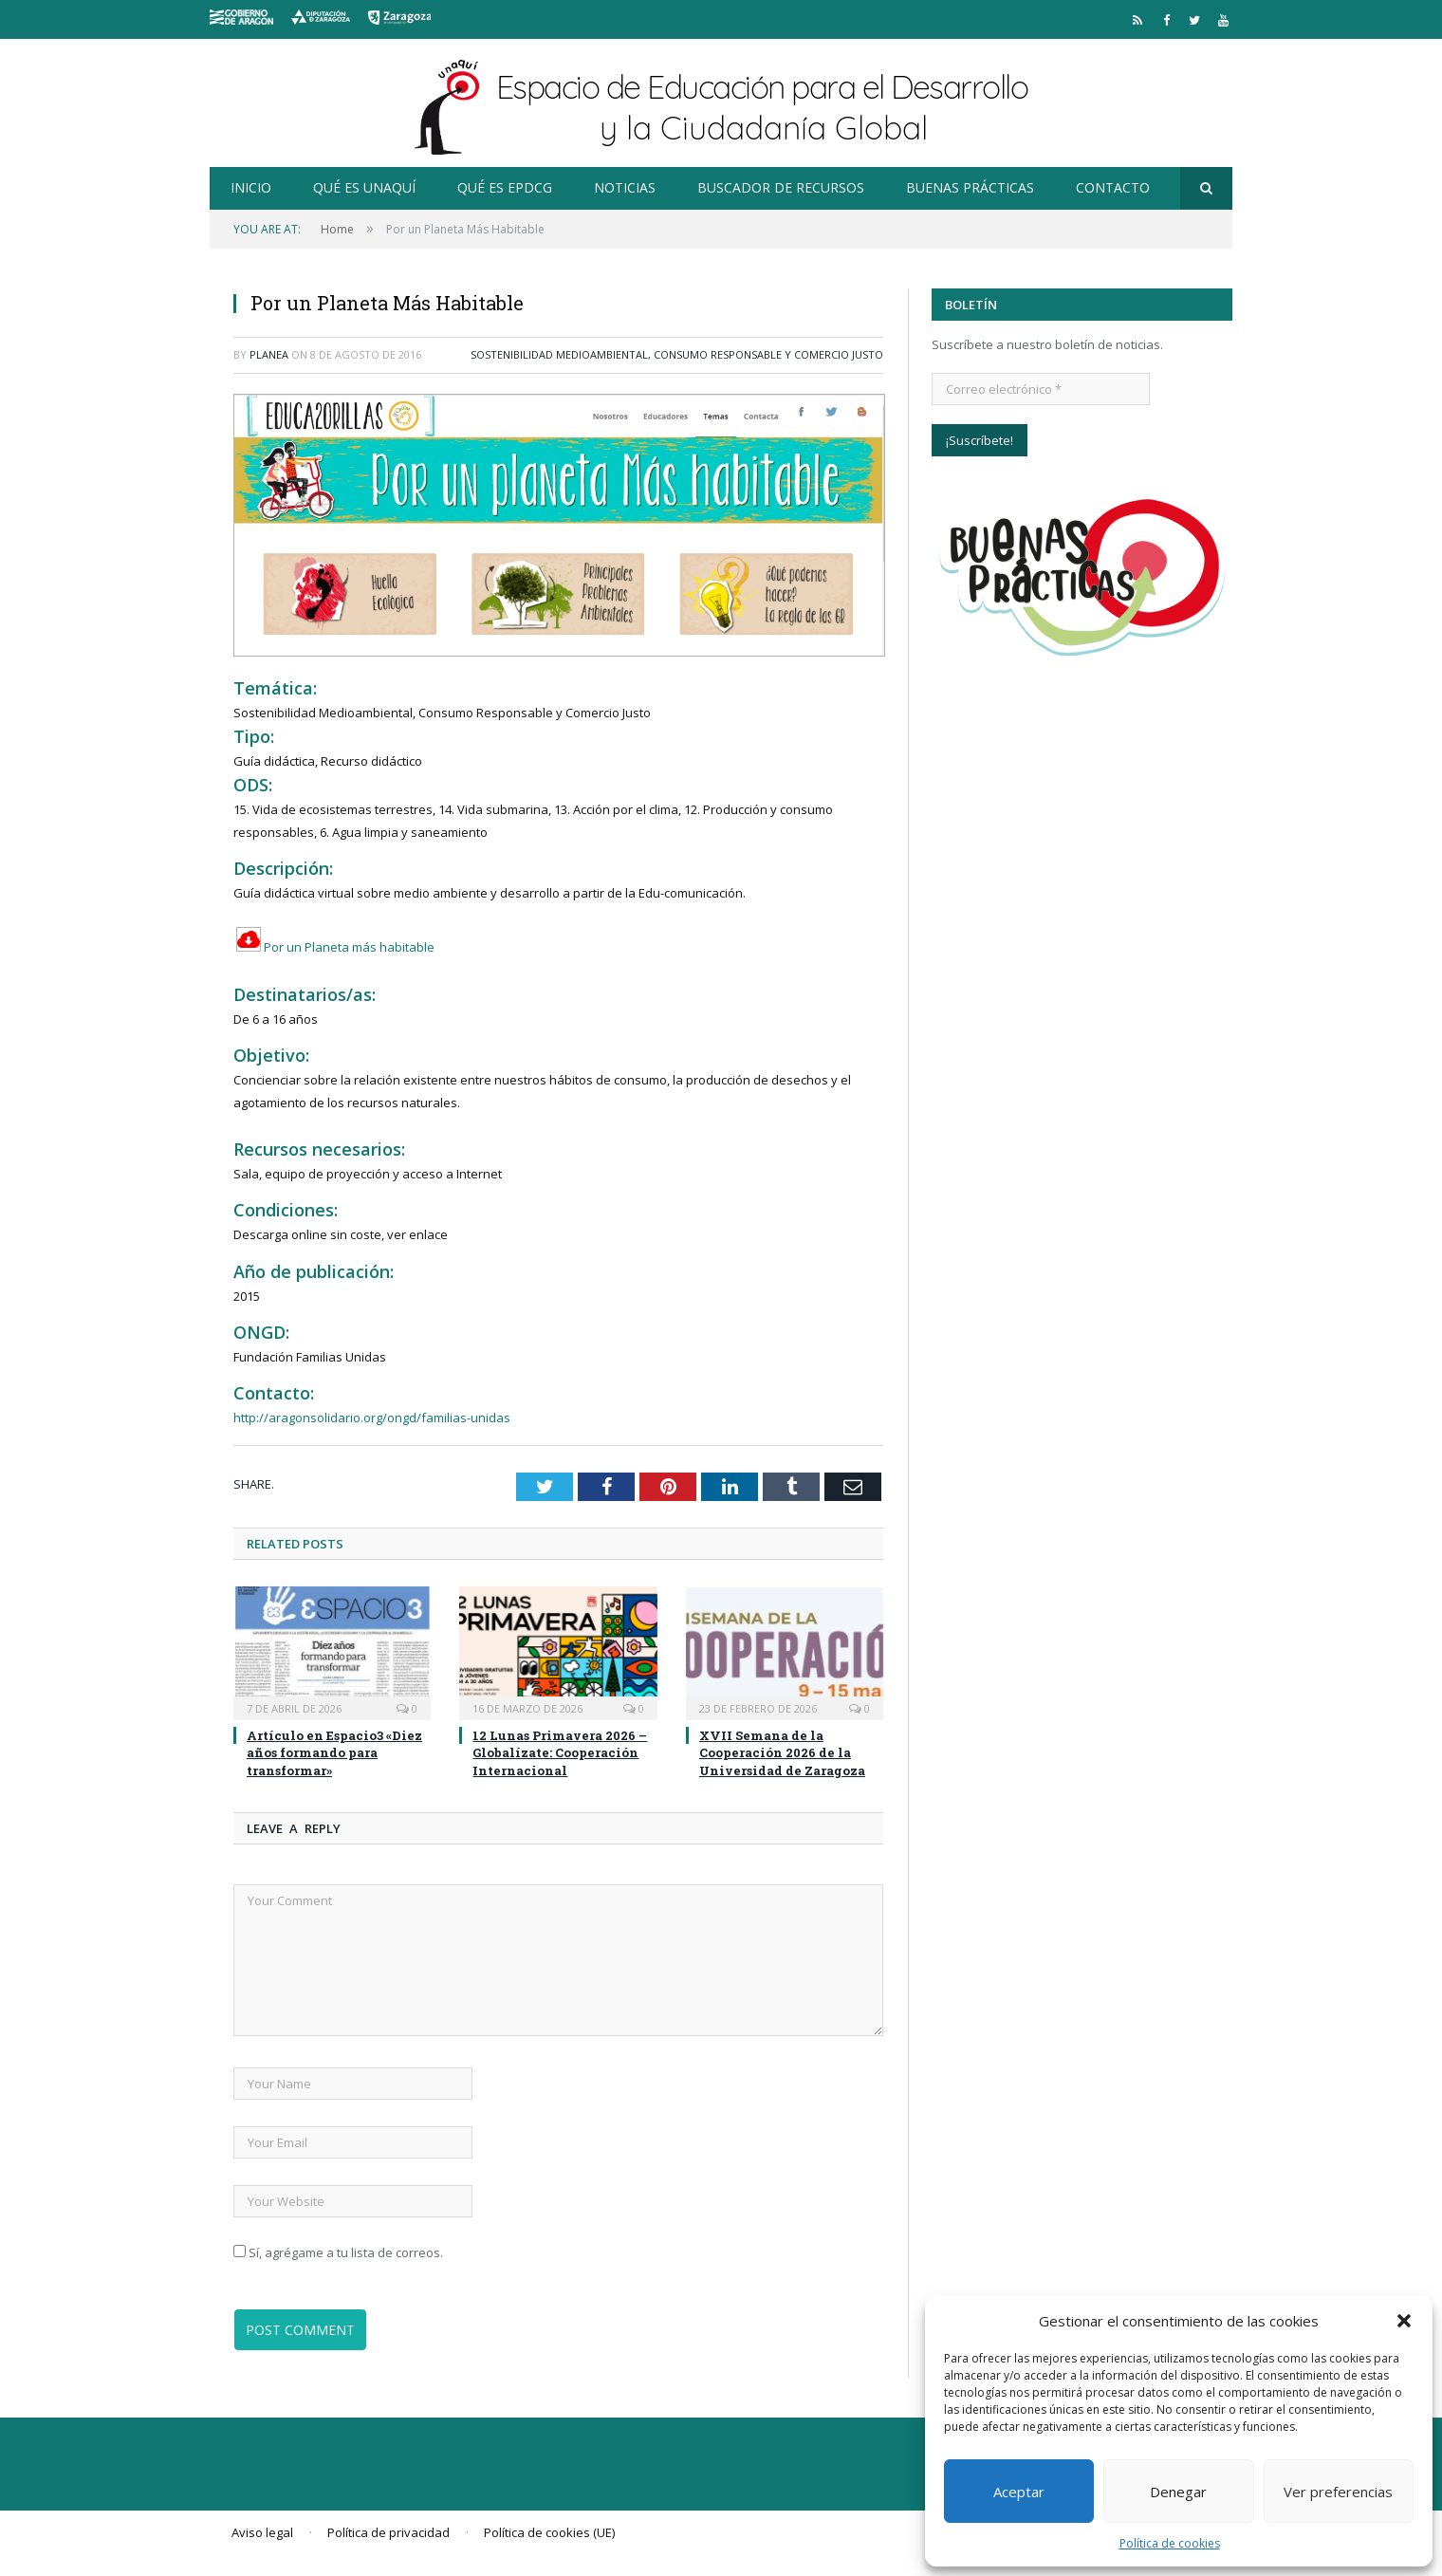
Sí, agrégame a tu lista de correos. (338, 2252)
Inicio (251, 187)
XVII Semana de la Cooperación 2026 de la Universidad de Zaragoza (782, 1752)
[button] (1404, 2320)
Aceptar (1019, 2491)
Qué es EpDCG (504, 187)
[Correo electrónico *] (1041, 389)
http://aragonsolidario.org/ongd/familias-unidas (371, 1417)
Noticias (625, 187)
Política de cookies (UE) (549, 2532)
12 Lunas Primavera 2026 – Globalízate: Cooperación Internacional (559, 1752)
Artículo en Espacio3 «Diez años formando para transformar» (334, 1752)
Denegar (1178, 2491)
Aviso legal (262, 2532)
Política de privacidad (388, 2532)
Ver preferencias (1338, 2491)
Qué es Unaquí (364, 187)
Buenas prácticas (970, 187)
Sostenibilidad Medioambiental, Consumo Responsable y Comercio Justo (677, 354)
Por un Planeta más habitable (333, 946)
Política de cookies (1169, 2543)
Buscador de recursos (780, 187)
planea (269, 354)
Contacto (1113, 187)
